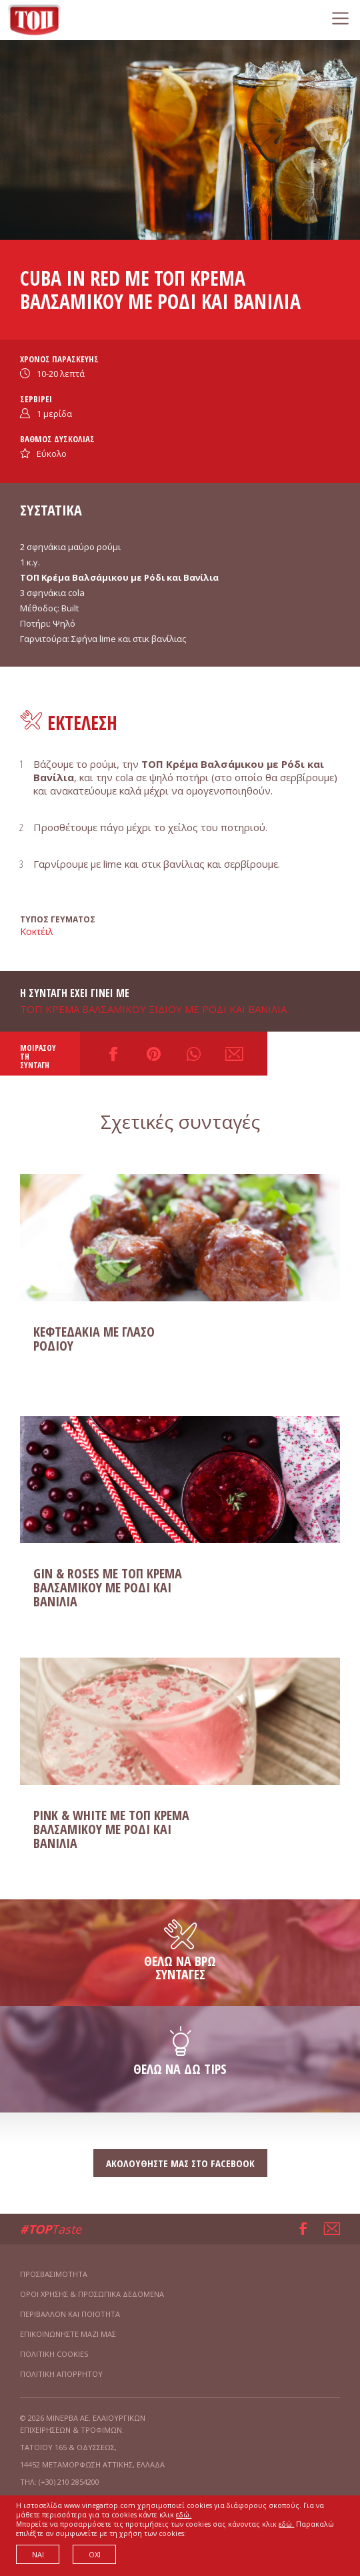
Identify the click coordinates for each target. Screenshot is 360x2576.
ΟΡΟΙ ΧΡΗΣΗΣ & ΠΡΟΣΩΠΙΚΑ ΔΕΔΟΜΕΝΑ (92, 2294)
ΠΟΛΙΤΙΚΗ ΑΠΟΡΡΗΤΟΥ (61, 2374)
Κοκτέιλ (36, 931)
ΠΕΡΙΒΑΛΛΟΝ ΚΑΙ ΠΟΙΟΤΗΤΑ (70, 2314)
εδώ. (183, 2514)
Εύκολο (52, 454)
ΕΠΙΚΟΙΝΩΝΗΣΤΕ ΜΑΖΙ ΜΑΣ (68, 2334)
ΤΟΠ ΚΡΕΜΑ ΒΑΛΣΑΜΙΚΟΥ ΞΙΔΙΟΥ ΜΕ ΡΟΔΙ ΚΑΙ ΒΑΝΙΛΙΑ (153, 1009)
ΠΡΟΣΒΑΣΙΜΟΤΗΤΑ (53, 2274)
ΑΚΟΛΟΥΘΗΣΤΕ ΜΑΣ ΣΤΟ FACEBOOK (180, 2163)
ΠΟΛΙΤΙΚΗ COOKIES (54, 2354)
